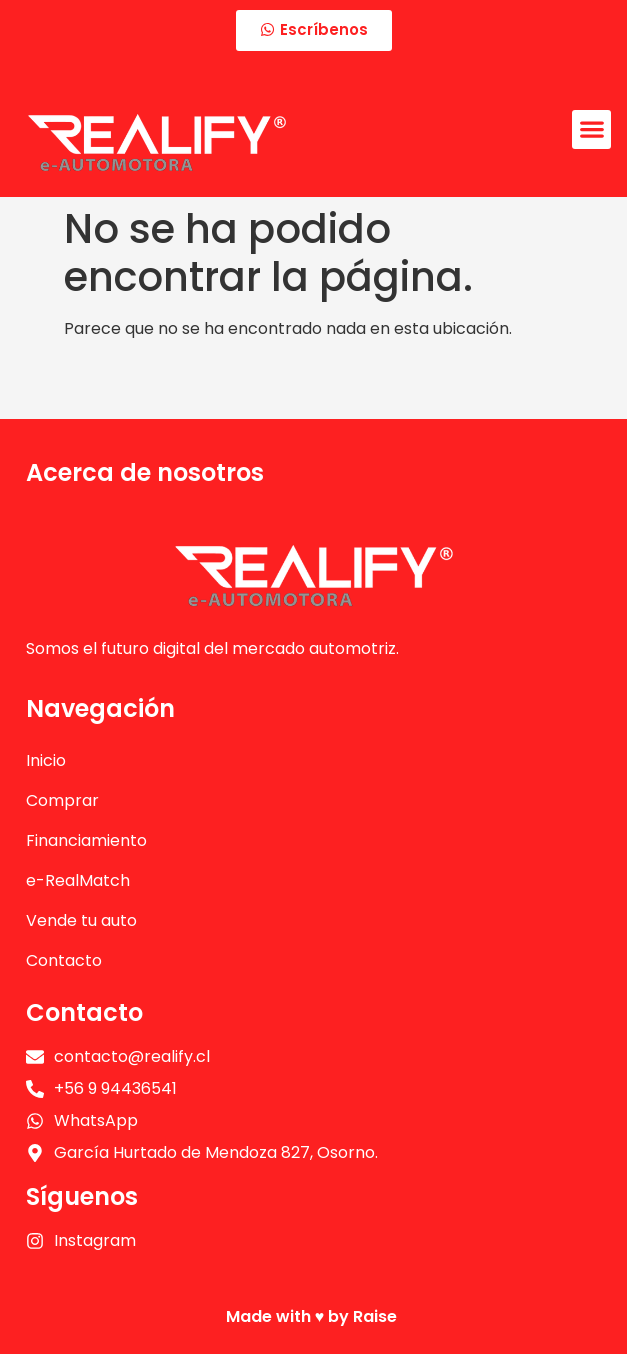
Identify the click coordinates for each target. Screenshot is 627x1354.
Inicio (46, 760)
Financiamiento (86, 840)
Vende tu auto (81, 920)
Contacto (64, 960)
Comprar (62, 800)
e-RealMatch (78, 880)
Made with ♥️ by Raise (314, 1316)
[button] (591, 129)
